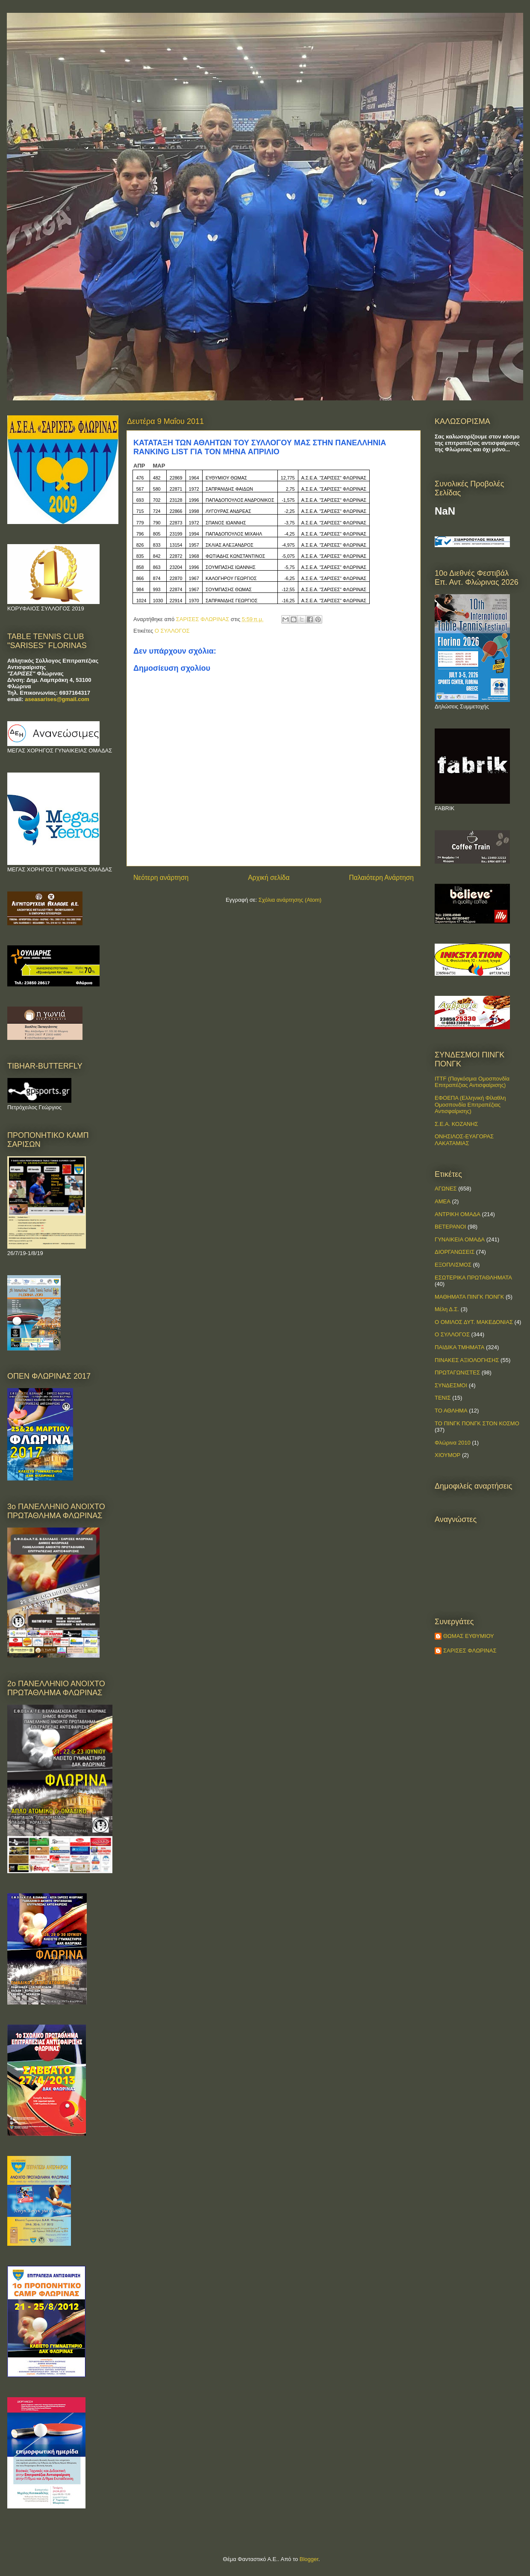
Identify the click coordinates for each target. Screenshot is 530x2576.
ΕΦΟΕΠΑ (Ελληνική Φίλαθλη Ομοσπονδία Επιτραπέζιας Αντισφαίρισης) (470, 1104)
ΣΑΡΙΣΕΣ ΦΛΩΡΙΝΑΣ (470, 1650)
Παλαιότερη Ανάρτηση (381, 877)
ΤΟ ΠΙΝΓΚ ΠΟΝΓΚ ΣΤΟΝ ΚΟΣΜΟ (477, 1423)
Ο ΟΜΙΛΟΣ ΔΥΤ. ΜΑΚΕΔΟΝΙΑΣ (474, 1322)
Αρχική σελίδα (268, 877)
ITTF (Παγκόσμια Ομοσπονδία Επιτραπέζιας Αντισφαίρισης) (472, 1082)
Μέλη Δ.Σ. (447, 1309)
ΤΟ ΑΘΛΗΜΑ (451, 1410)
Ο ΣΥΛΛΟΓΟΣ (172, 631)
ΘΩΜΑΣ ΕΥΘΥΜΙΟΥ (468, 1636)
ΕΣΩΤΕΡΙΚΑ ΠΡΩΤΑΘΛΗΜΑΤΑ (473, 1277)
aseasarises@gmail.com (57, 699)
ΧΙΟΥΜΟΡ (447, 1455)
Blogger (309, 2559)
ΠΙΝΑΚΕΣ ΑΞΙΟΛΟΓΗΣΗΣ (467, 1360)
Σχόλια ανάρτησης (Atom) (290, 900)
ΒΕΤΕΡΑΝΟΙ (450, 1226)
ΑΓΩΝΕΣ (446, 1188)
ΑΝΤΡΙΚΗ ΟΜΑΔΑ (457, 1214)
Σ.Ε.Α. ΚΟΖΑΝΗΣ (456, 1124)
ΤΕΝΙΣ (443, 1398)
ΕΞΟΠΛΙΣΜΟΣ (453, 1264)
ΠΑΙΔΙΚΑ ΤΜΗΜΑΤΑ (459, 1347)
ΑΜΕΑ (442, 1201)
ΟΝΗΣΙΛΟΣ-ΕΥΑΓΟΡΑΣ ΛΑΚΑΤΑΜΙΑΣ (464, 1139)
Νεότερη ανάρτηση (160, 877)
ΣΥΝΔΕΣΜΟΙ (451, 1385)
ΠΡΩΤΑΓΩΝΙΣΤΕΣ (457, 1372)
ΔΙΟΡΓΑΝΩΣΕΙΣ (454, 1252)
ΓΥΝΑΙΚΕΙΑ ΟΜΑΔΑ (460, 1239)
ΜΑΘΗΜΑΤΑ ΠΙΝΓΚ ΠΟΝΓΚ (469, 1297)
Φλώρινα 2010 (453, 1442)
